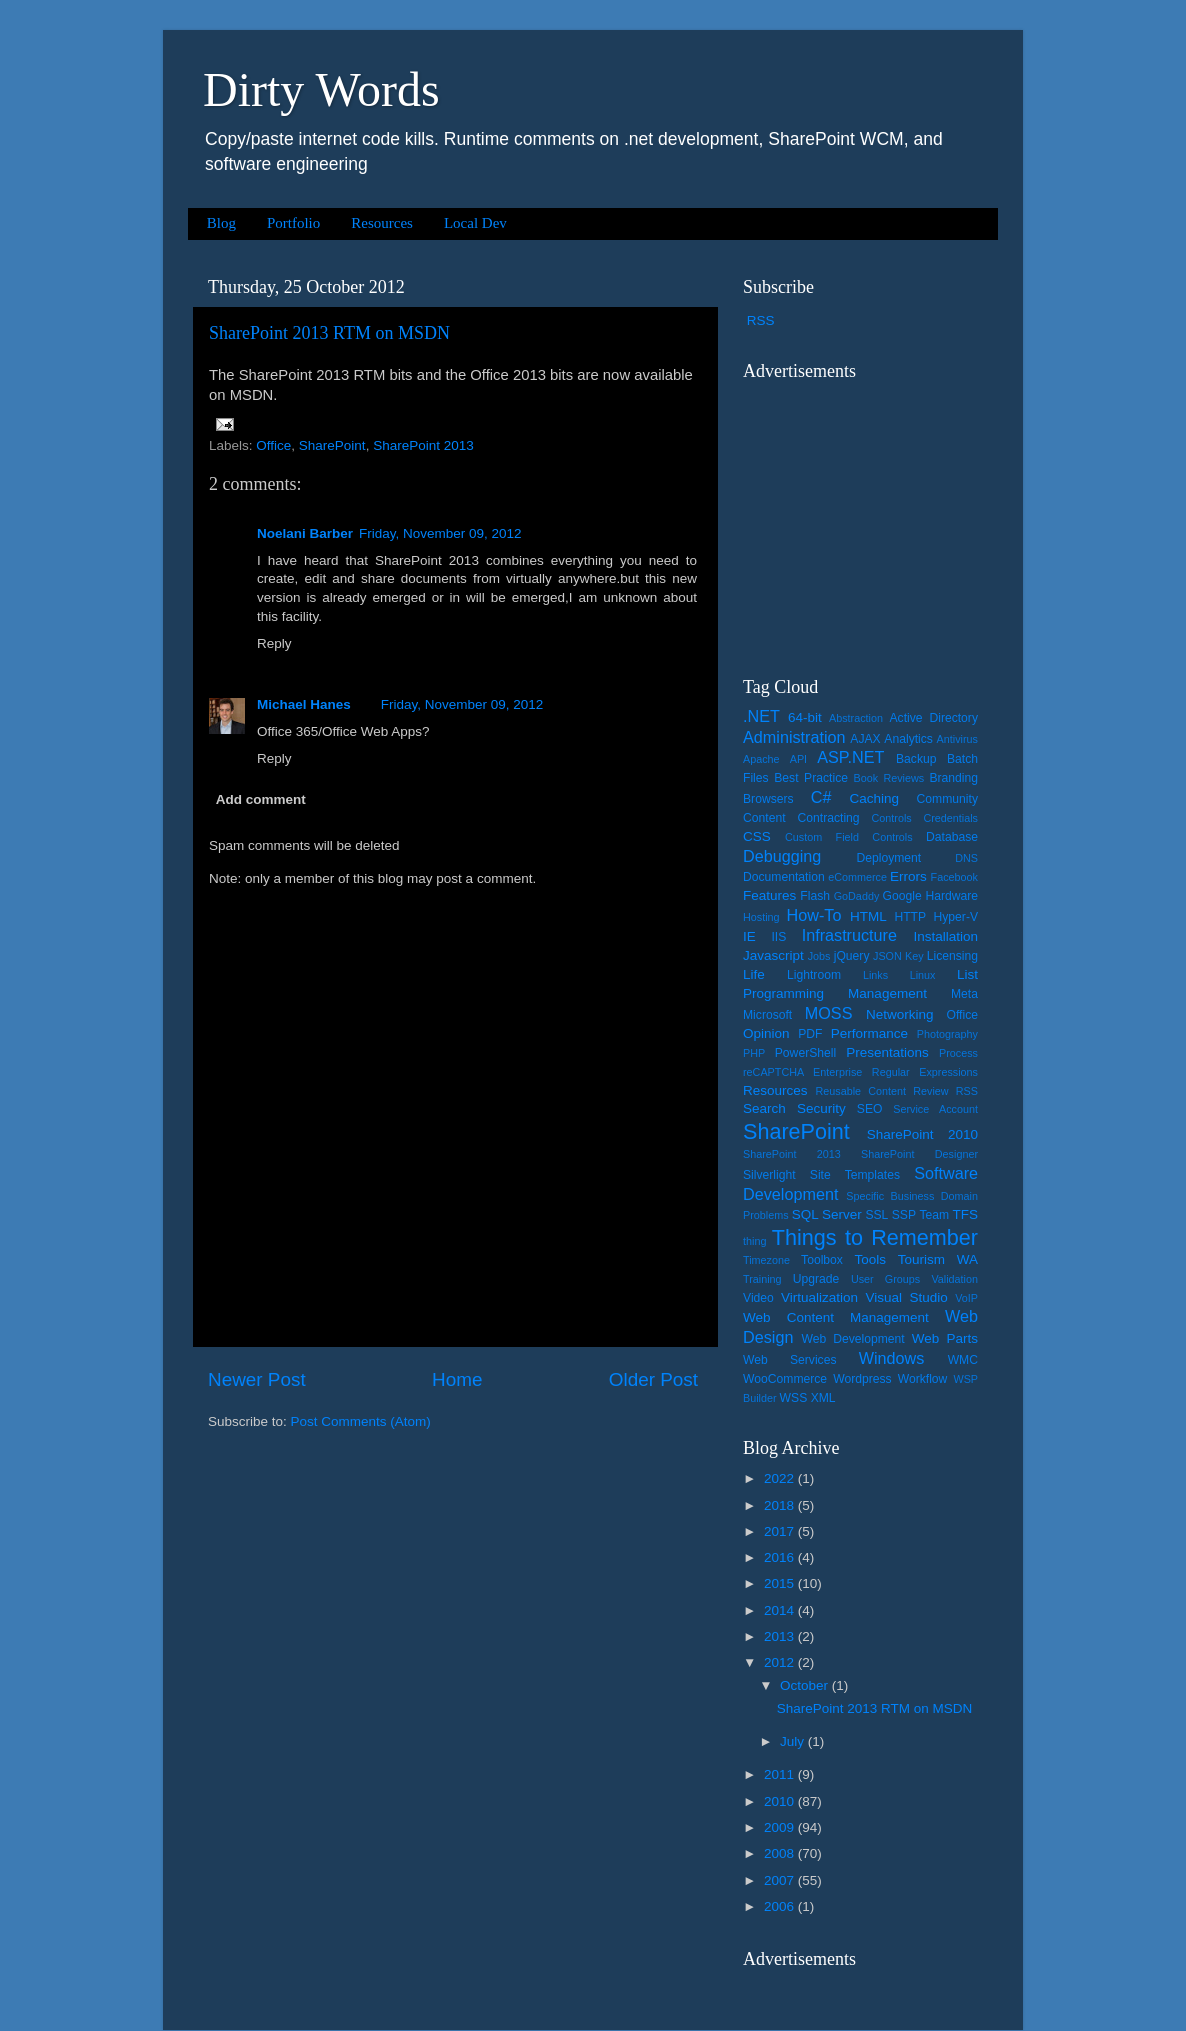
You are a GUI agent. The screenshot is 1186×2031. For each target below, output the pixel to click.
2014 (781, 1610)
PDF (810, 1034)
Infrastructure (849, 935)
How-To (814, 915)
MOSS (829, 1013)
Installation (945, 936)
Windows (892, 1358)
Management (887, 993)
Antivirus (957, 739)
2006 (781, 1906)
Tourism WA (938, 1259)
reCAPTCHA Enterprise (802, 1072)
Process (958, 1053)
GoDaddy (857, 896)
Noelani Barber (305, 533)
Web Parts (945, 1338)
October (806, 1685)
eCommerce (857, 877)
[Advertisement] (868, 516)
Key (914, 956)
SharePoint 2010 (922, 1134)
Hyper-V (956, 917)
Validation (954, 1279)
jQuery (852, 956)
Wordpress (862, 1379)
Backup (916, 759)
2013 (781, 1636)
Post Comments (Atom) (361, 1421)
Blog (221, 223)
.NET (761, 716)
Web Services (789, 1360)
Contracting (829, 818)
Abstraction (856, 718)
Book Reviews (889, 778)
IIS (778, 937)
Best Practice (811, 778)
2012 (781, 1662)
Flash (815, 896)
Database (952, 837)
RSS (761, 320)
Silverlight (769, 1175)
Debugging (782, 856)
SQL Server (827, 1214)
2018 (781, 1505)
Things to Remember (875, 1237)
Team (934, 1215)
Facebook (954, 877)
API (798, 759)
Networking (900, 1014)
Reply (274, 643)
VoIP (966, 1298)
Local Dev (475, 223)
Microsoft (767, 1015)
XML (823, 1398)
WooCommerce (785, 1379)
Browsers (768, 799)
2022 (781, 1478)
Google (902, 896)
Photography (947, 1034)
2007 (781, 1880)
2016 (781, 1557)
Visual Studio (906, 1297)
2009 (781, 1827)
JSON (887, 956)
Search (764, 1108)
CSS (757, 836)
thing (754, 1241)
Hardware (951, 896)
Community (947, 799)
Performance (869, 1033)
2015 (781, 1583)
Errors (908, 876)
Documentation (784, 877)
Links (875, 975)
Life (754, 974)
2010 (781, 1801)
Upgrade (816, 1279)
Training (762, 1279)
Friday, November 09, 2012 (440, 533)
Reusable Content (860, 1091)
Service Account (935, 1109)
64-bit (805, 717)
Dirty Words (321, 89)
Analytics (908, 739)
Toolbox (822, 1260)
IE (749, 936)
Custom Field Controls (849, 837)
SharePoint (332, 445)
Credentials (950, 818)
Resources (382, 223)
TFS (966, 1214)
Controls (892, 818)
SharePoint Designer (919, 1154)
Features (769, 895)
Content (764, 818)
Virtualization (819, 1297)
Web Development (852, 1339)
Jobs (819, 956)
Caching (875, 798)
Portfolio (293, 223)
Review (930, 1091)
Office (273, 445)
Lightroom (814, 975)
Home (457, 1379)
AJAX (865, 739)
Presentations (887, 1052)
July (794, 1741)
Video (758, 1298)
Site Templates (855, 1175)
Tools (870, 1259)
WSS (794, 1398)
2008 (781, 1853)
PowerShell (805, 1053)
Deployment (888, 858)
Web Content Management (836, 1317)
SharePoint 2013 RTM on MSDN (329, 333)
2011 (781, 1774)
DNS (966, 858)
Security (821, 1108)
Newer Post (257, 1379)
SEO (870, 1109)
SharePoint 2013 (423, 445)
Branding (953, 778)
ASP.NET (850, 757)
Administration (794, 737)
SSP (904, 1215)
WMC (963, 1360)
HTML (868, 916)
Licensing (952, 956)
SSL (876, 1215)
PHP (754, 1053)
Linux (923, 975)
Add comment (261, 799)
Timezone (766, 1260)
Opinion (766, 1033)
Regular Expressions (925, 1072)
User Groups (885, 1279)
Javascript (773, 955)
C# (821, 797)
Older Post (653, 1379)
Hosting (761, 917)
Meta (964, 994)
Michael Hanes (304, 704)
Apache (761, 759)
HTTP (910, 917)
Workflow (923, 1379)
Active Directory (933, 718)
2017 (781, 1531)
